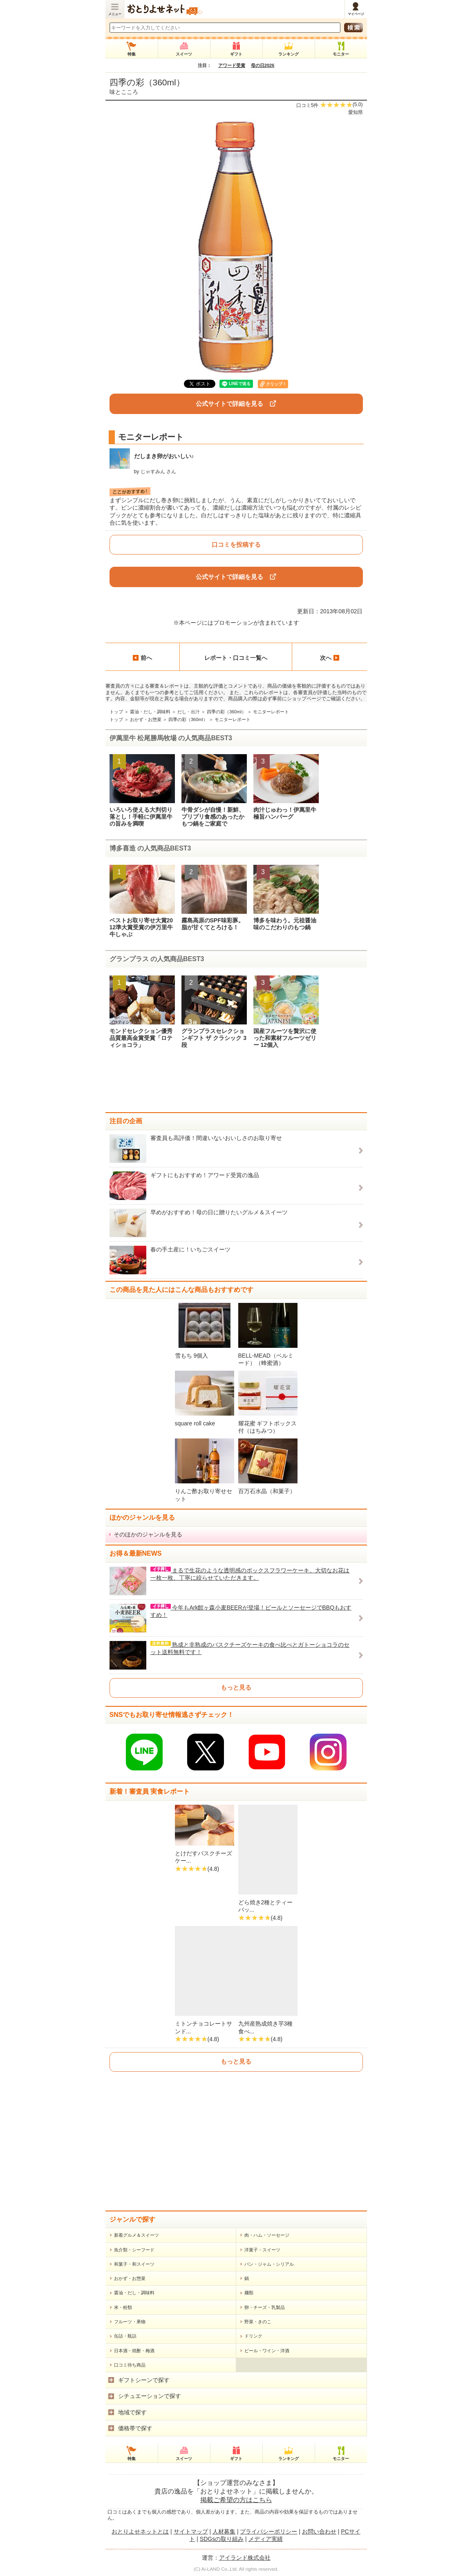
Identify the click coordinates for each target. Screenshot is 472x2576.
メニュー (114, 14)
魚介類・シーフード (134, 2249)
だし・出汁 (188, 711)
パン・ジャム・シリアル (269, 2264)
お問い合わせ (319, 2531)
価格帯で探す (135, 2428)
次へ (329, 658)
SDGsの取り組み (222, 2539)
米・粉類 (123, 2307)
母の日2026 (262, 65)
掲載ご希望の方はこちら (236, 2499)
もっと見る (236, 1687)
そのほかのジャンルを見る (148, 1534)
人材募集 (224, 2531)
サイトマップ (191, 2531)
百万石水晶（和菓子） (266, 1491)
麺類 (248, 2292)
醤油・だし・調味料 (150, 711)
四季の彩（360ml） (147, 82)
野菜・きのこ (257, 2321)
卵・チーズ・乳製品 (264, 2307)
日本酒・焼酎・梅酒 (134, 2350)
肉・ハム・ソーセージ (266, 2235)
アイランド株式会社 (245, 2557)
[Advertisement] (236, 1083)
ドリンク (253, 2335)
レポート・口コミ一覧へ (235, 658)
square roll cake (195, 1423)
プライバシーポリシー (268, 2531)
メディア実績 (265, 2539)
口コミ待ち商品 (129, 2364)
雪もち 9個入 (191, 1355)
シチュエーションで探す (149, 2396)
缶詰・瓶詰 (125, 2335)
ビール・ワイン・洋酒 (266, 2350)
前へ (142, 658)
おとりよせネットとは (140, 2531)
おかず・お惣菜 (145, 719)
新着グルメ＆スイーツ (136, 2235)
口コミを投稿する (236, 544)
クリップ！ (276, 384)
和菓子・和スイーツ (134, 2264)
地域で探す (132, 2412)
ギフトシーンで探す (144, 2380)
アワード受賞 (231, 65)
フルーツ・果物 (129, 2321)
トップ (116, 711)
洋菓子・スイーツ (262, 2249)
